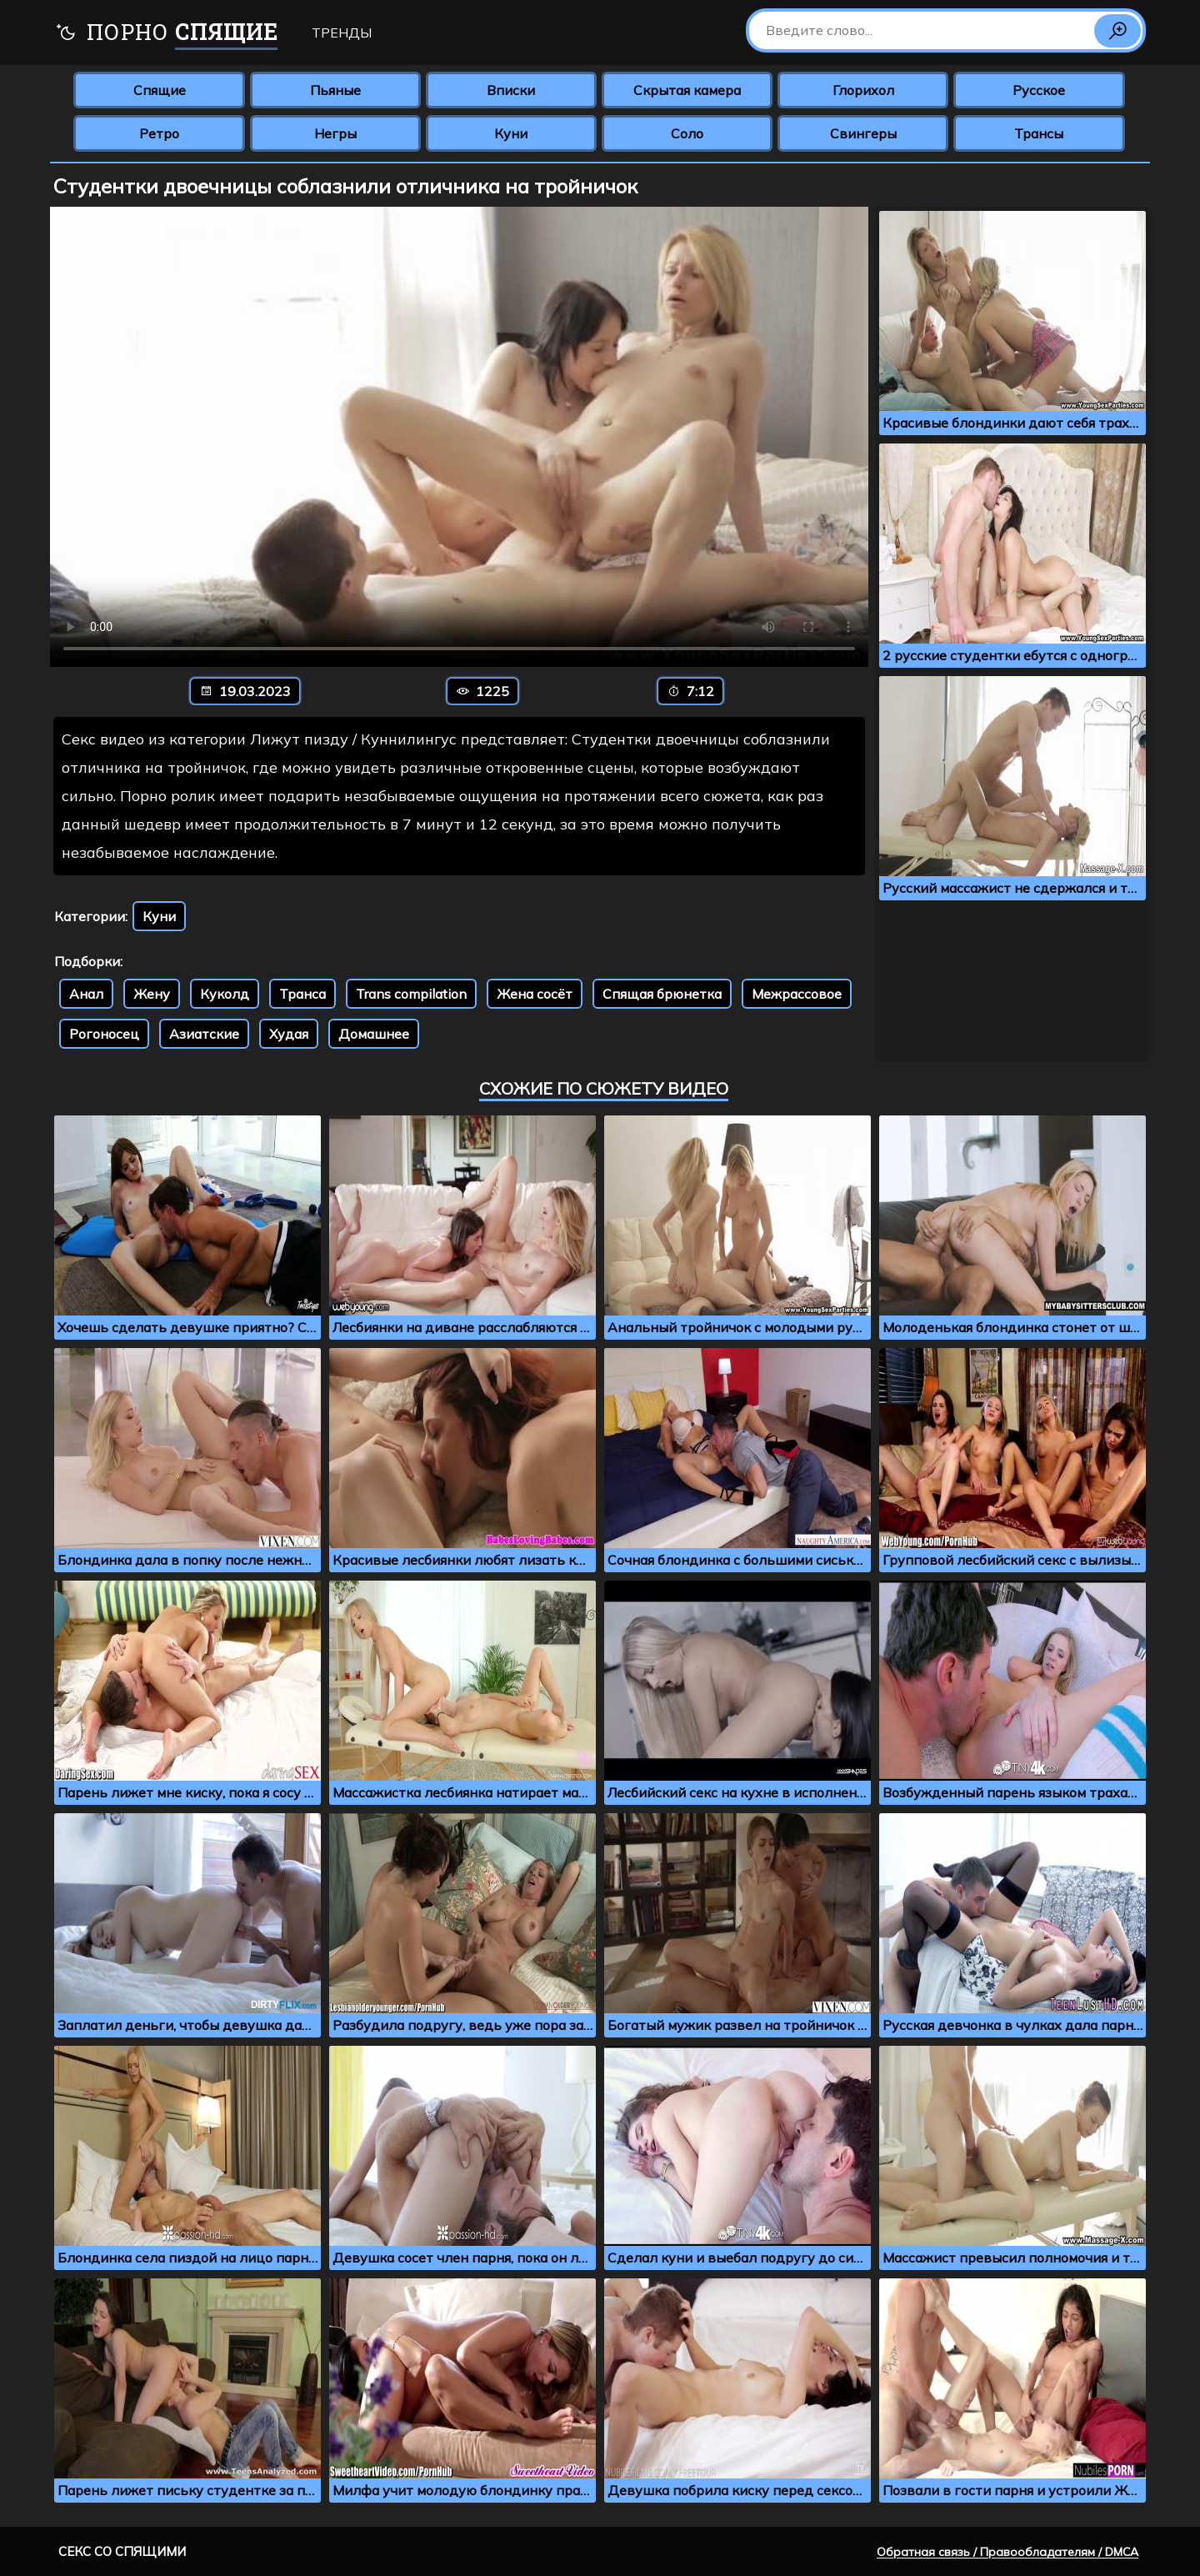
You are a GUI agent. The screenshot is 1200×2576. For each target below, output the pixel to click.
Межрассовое (797, 993)
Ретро (159, 133)
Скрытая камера (687, 90)
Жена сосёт (534, 993)
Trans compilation (411, 993)
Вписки (511, 90)
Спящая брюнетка (662, 993)
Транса (302, 993)
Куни (511, 133)
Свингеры (863, 133)
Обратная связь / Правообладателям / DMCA (1007, 2551)
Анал (86, 993)
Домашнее (373, 1033)
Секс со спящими (122, 2551)
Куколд (224, 993)
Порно (166, 34)
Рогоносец (104, 1033)
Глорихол (863, 90)
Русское (1038, 90)
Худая (288, 1033)
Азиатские (204, 1033)
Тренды (342, 32)
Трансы (1038, 133)
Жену (151, 993)
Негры (335, 133)
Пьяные (335, 90)
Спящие (159, 90)
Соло (687, 133)
